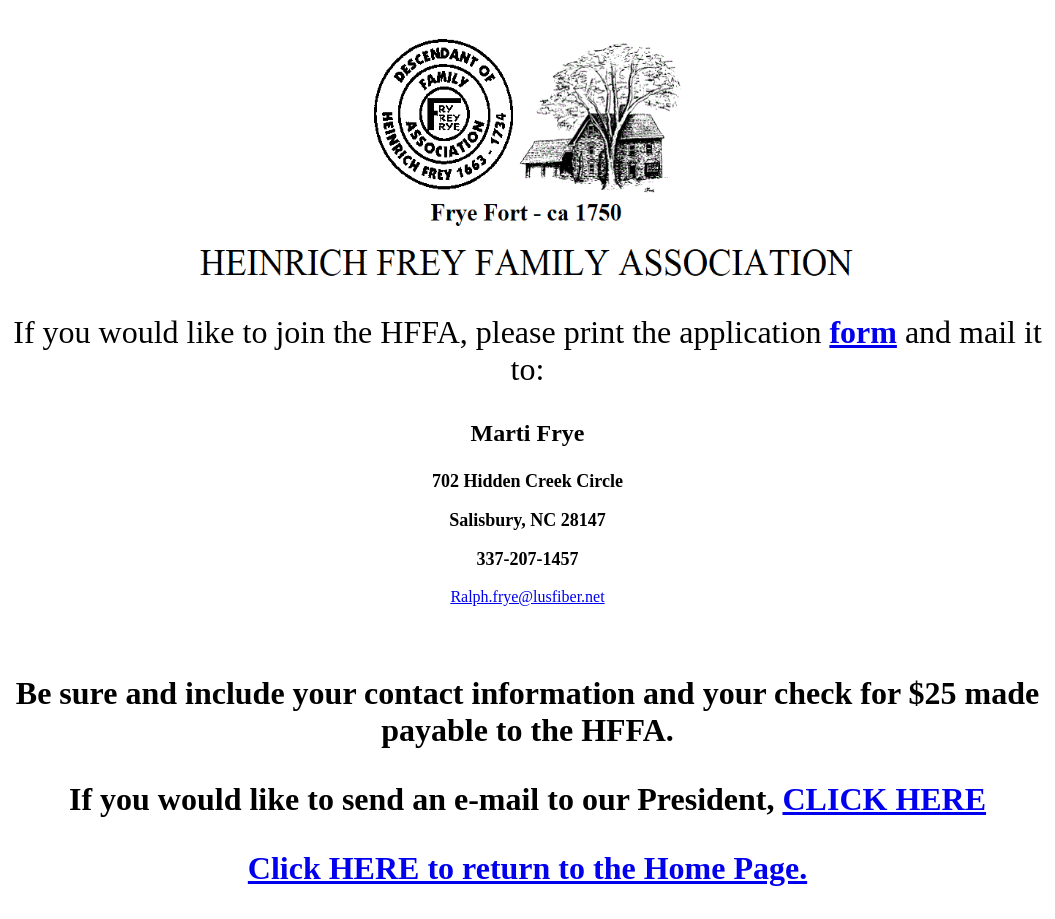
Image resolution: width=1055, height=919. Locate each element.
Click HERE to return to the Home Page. (527, 868)
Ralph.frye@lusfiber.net (527, 596)
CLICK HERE (884, 799)
